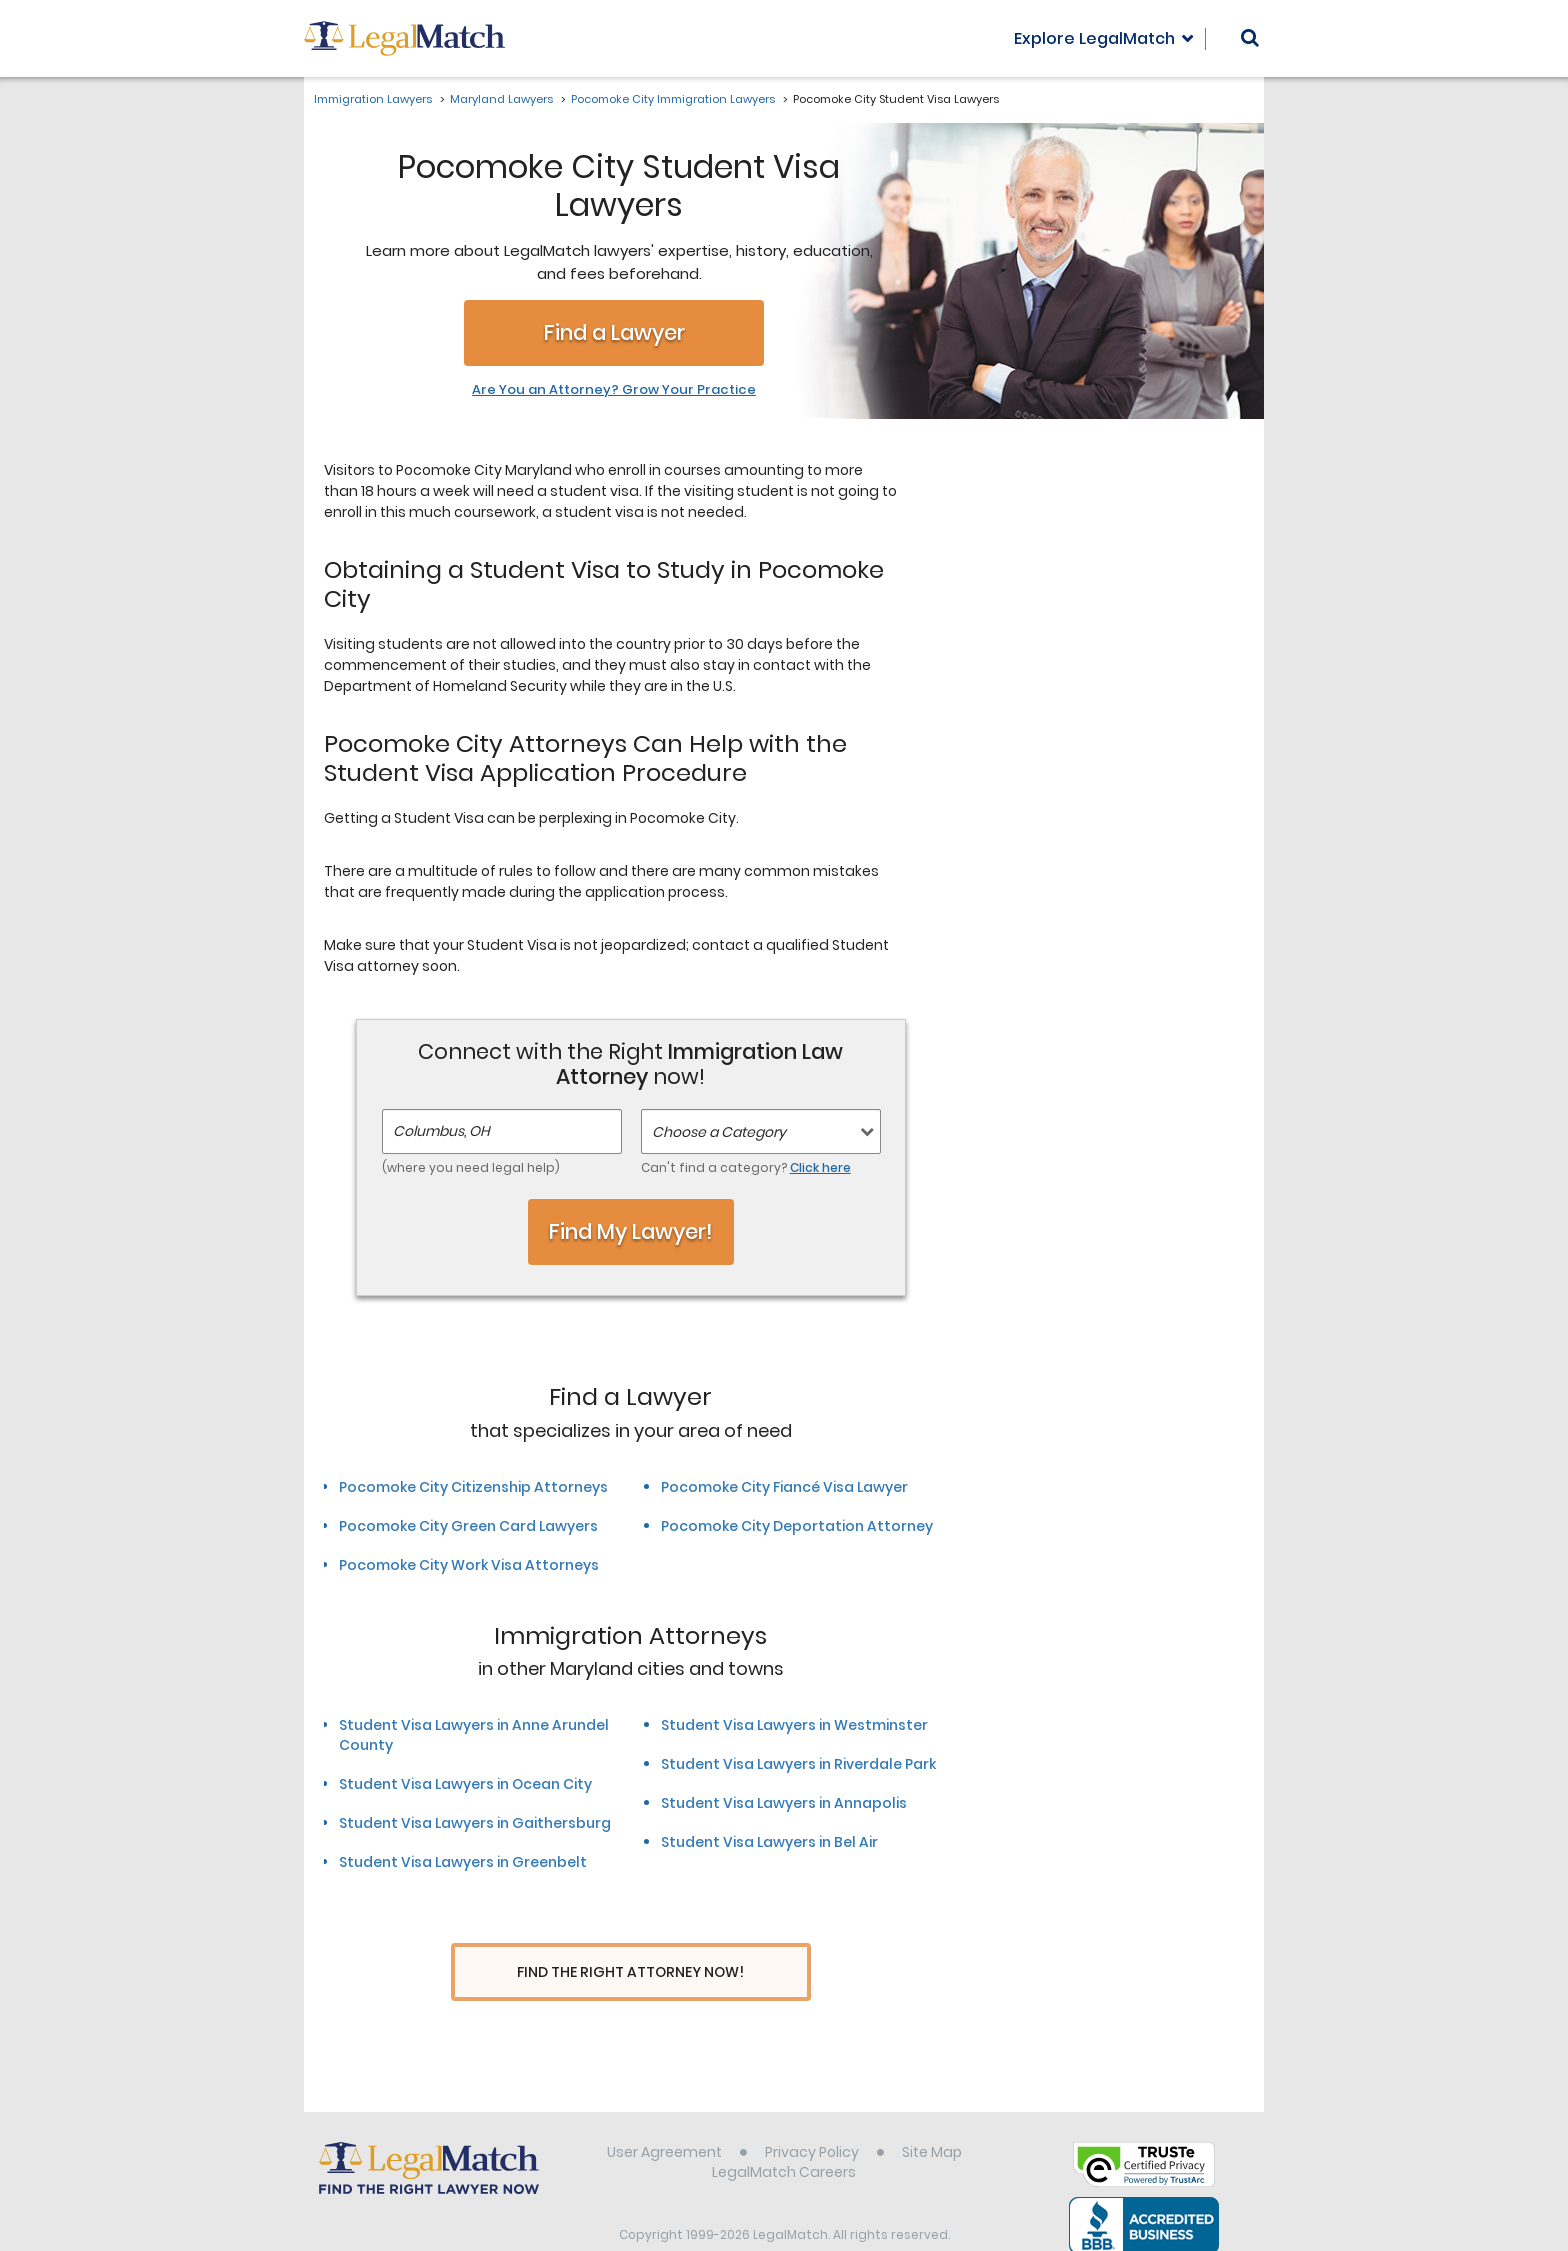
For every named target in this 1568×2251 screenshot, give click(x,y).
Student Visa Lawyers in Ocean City (465, 1784)
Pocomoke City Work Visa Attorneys (469, 1565)
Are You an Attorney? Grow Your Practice (614, 390)
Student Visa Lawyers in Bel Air (769, 1842)
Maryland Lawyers (501, 99)
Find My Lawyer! (631, 1231)
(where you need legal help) (471, 1167)
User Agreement (664, 2114)
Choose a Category (719, 1132)
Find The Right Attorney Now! (630, 1972)
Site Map (932, 2114)
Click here (820, 1167)
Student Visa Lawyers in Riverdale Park (798, 1764)
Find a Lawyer (614, 332)
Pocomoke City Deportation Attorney (797, 1526)
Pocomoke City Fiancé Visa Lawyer (784, 1487)
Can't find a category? (746, 1167)
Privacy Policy (812, 2114)
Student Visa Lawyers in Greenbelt (463, 1862)
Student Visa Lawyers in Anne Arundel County (474, 1735)
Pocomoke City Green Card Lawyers (468, 1526)
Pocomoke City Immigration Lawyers (673, 99)
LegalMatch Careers (784, 2134)
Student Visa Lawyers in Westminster (794, 1725)
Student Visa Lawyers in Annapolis (784, 1803)
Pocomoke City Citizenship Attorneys (473, 1487)
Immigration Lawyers (373, 99)
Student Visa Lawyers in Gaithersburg (475, 1823)
